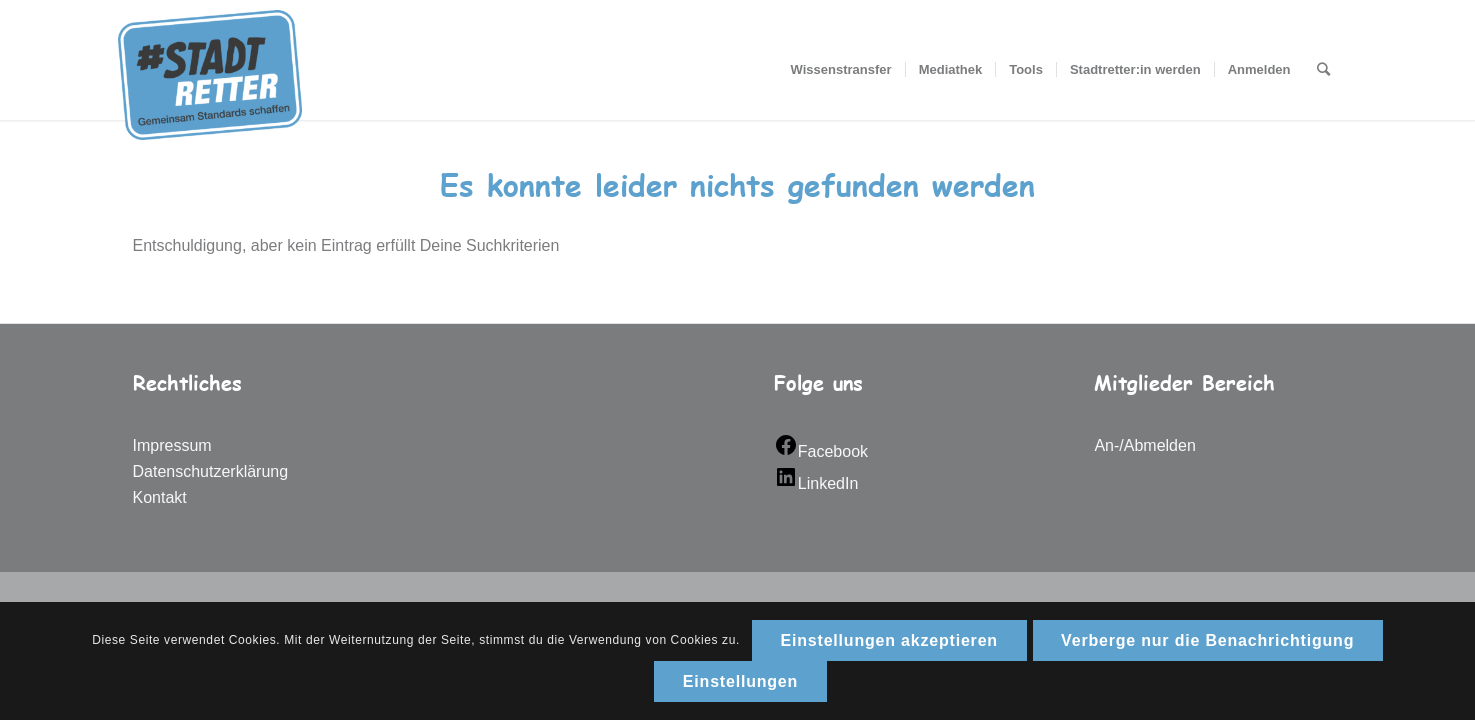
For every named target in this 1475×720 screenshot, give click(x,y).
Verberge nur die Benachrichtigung (1207, 640)
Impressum (172, 445)
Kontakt (160, 497)
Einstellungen (740, 681)
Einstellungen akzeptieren (889, 640)
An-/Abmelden (1144, 445)
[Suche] (1323, 70)
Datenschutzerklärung (211, 471)
